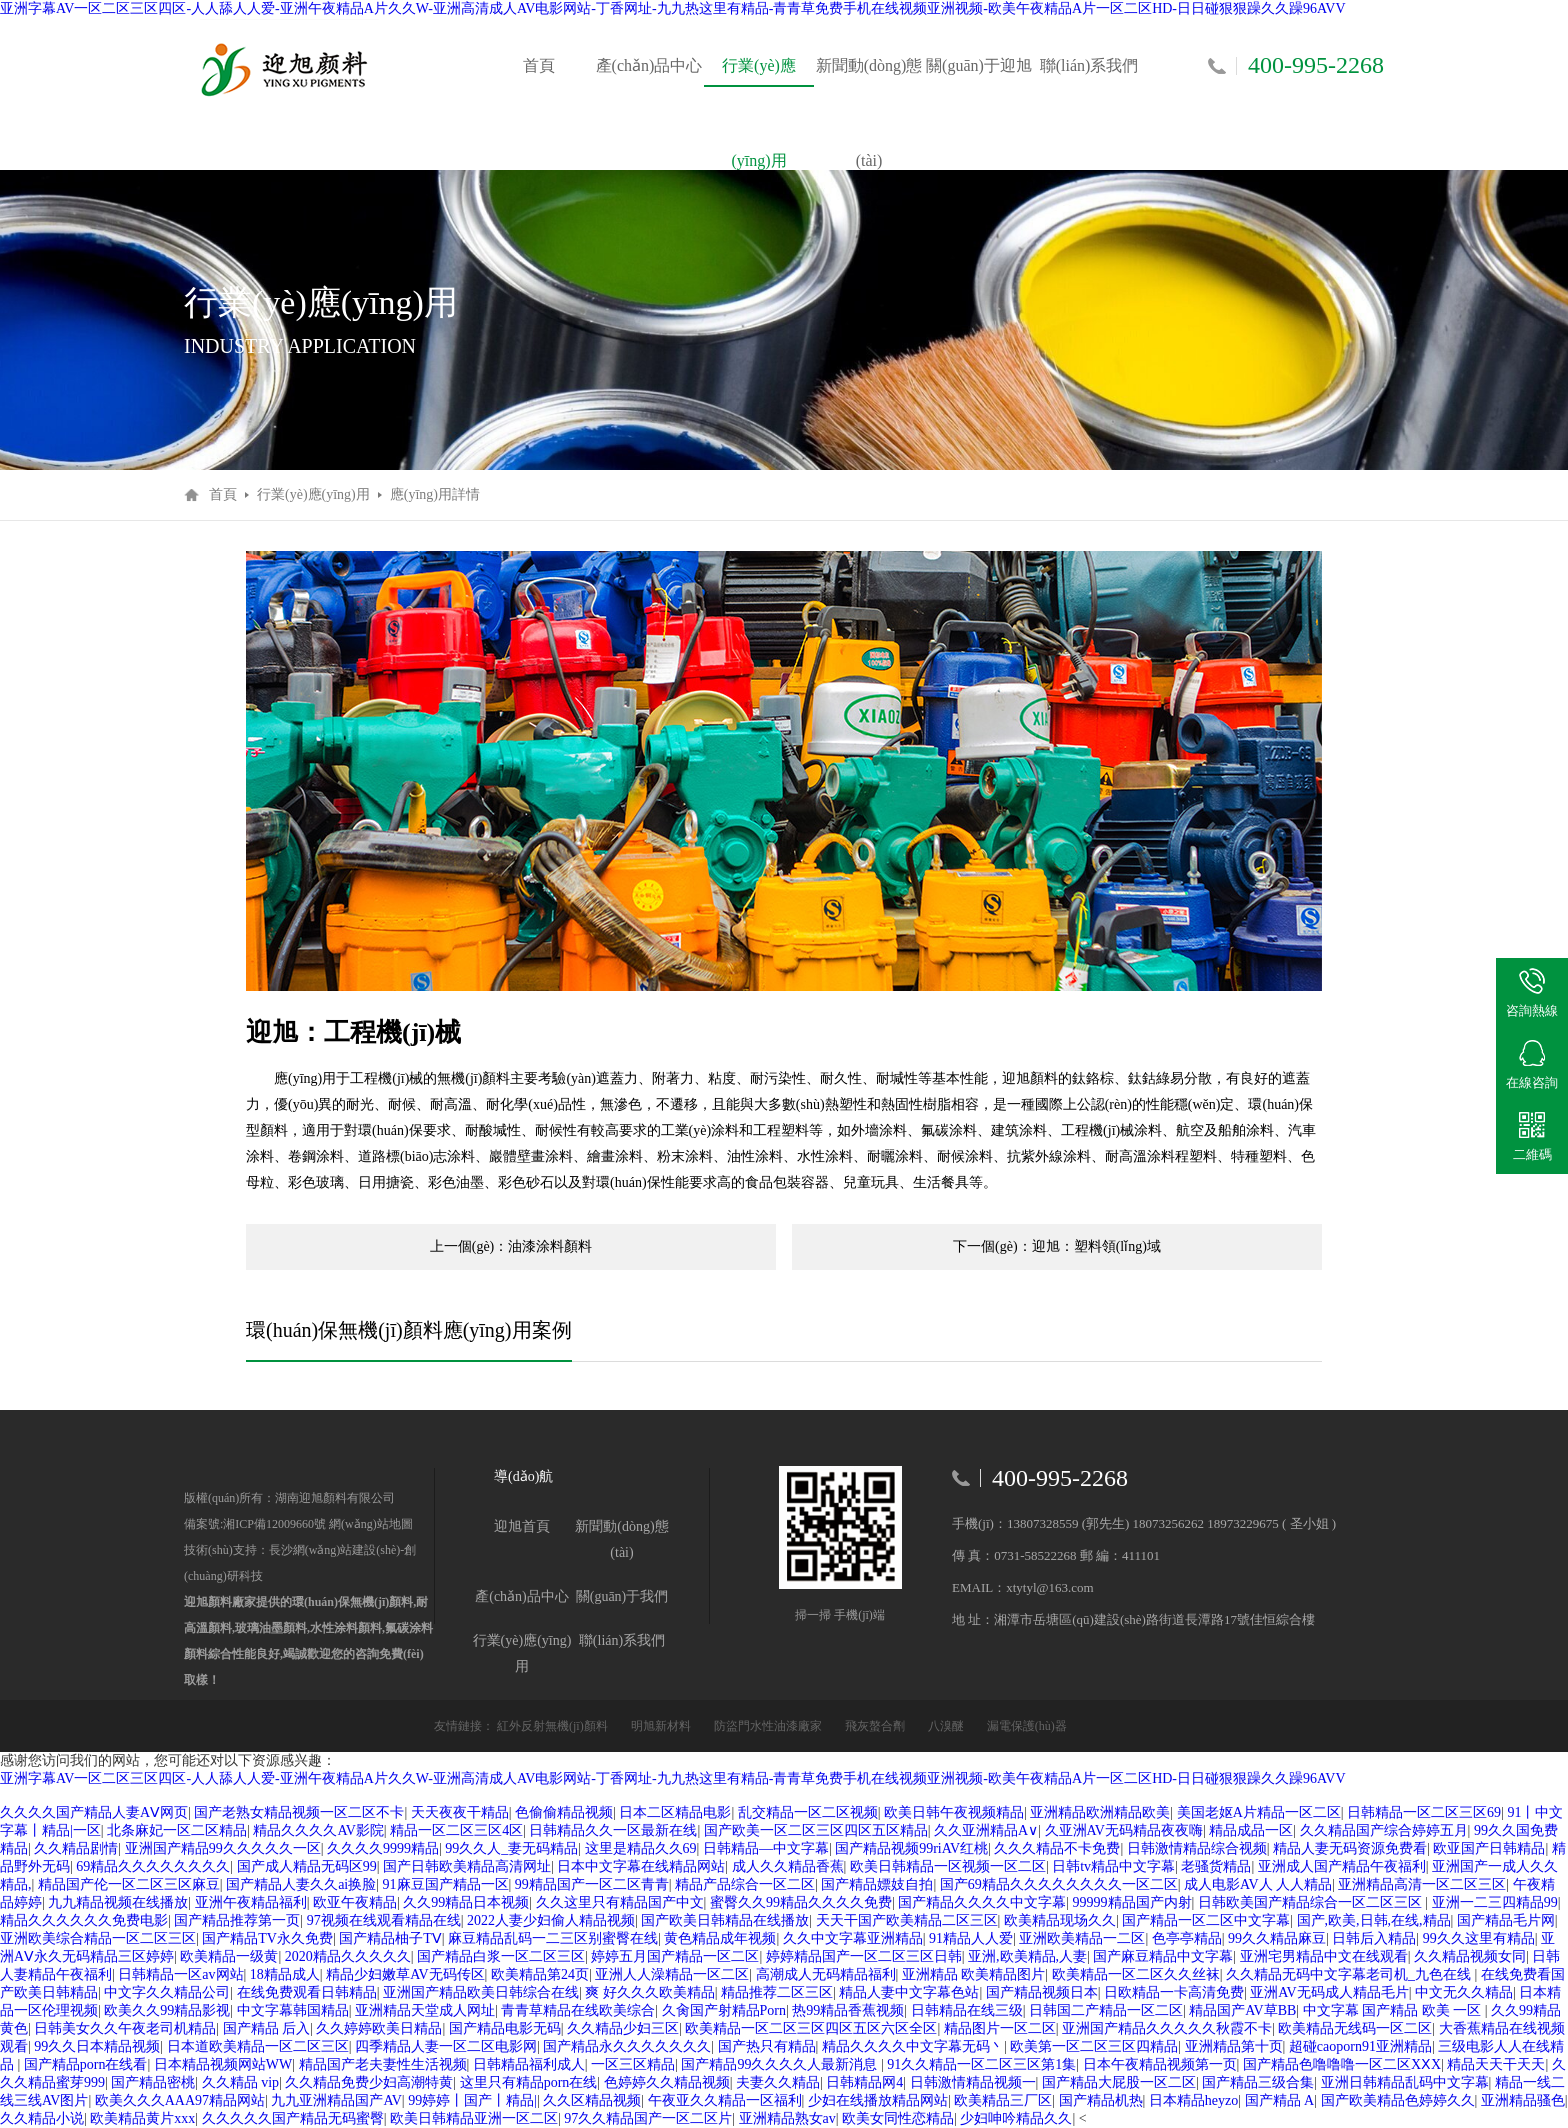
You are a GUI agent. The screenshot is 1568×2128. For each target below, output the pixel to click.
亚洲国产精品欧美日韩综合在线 (481, 1992)
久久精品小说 (42, 2118)
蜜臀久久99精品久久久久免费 (801, 1902)
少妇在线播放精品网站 (878, 2100)
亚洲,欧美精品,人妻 (1027, 1956)
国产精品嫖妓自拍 (877, 1884)
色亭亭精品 (1187, 1938)
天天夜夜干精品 (460, 1812)
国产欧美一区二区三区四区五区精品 (816, 1830)
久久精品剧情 (76, 1848)
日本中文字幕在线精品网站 (641, 1866)
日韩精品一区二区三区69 (1424, 1812)
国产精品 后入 (267, 2028)
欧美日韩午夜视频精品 (954, 1812)
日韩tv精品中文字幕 (1113, 1866)
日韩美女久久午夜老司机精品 (125, 2028)
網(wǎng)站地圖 (369, 1524)
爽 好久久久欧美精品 (650, 1992)
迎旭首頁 (522, 1526)
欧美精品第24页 (540, 1974)
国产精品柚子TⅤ (390, 1938)
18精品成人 (285, 1974)
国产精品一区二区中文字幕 (1206, 1920)
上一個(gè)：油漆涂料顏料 (511, 1246)
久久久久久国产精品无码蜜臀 (293, 2118)
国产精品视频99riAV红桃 (911, 1848)
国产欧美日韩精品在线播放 (725, 1920)
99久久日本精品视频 (97, 2046)
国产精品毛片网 (1506, 1920)
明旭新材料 (662, 1726)
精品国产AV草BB (1242, 2010)
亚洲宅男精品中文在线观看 (1324, 1956)
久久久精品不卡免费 (1057, 1848)
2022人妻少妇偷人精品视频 (551, 1920)
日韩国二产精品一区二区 (1106, 2010)
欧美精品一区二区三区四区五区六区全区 (811, 2028)
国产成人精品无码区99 (307, 1866)
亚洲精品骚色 (1523, 2100)
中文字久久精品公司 (167, 1992)
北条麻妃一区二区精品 (177, 1830)
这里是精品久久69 (641, 1848)
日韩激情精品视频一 (973, 2082)
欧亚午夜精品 (355, 1902)
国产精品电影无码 (505, 2028)
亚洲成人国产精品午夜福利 (1342, 1866)
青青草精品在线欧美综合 (578, 2010)
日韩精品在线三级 (967, 2010)
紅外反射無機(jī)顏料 (554, 1726)
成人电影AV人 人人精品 (1258, 1884)
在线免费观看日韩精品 (307, 1992)
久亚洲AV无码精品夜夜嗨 (1124, 1830)
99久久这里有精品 (1479, 1938)
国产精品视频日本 (1042, 1992)
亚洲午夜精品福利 (251, 1902)
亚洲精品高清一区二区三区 (1422, 1884)
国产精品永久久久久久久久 (627, 2046)
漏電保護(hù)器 (1027, 1726)
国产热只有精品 (767, 2046)
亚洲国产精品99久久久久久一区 (223, 1848)
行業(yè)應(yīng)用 (759, 85)
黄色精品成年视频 (720, 1938)
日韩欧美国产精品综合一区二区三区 (1312, 1902)
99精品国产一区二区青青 (592, 1884)
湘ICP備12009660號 (274, 1524)
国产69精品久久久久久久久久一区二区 (1059, 1884)
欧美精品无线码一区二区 (1355, 2028)
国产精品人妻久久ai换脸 (301, 1884)
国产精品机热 (1101, 2100)
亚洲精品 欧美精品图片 (974, 1974)
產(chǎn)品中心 (649, 65)
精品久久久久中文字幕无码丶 (913, 2046)
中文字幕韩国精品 (293, 2010)
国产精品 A (1280, 2100)
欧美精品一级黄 (229, 1956)
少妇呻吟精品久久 (1016, 2118)
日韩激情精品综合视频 (1197, 1848)
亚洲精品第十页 (1234, 2046)
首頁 (539, 65)
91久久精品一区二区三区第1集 (981, 2064)
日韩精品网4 (864, 2082)
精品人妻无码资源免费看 (1350, 1848)
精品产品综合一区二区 (745, 1884)
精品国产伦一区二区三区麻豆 (129, 1884)
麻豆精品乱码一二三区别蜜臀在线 (553, 1938)
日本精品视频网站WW (223, 2064)
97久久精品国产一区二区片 (648, 2118)
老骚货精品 (1216, 1866)
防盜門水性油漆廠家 (769, 1726)
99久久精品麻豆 (1277, 1938)
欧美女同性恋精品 (898, 2118)
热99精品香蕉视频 (848, 2010)
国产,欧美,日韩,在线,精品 (1374, 1920)
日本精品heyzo (1193, 2100)
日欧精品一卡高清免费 (1174, 1992)
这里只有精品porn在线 (529, 2082)
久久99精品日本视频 (466, 1902)
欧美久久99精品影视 (167, 2010)
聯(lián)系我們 (1089, 65)
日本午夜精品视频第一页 (1160, 2064)
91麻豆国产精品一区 (446, 1884)
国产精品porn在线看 (86, 2064)
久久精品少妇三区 (623, 2028)
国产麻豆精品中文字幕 (1163, 1956)
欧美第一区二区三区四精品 (1094, 2046)
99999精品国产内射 (1132, 1902)
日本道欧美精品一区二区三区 (258, 2046)
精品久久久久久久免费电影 (84, 1920)
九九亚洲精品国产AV (336, 2100)
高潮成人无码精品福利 (826, 1974)
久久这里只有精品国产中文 (620, 1902)
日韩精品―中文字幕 (766, 1848)
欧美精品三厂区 (1003, 2100)
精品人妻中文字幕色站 (909, 1992)
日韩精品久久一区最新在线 (613, 1830)
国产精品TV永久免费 (267, 1938)
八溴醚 (947, 1726)
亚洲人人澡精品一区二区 (672, 1974)
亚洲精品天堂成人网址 (425, 2010)
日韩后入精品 (1374, 1938)
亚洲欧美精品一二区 (1082, 1938)
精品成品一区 (1251, 1830)
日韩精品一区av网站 (180, 1974)
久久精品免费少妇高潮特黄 (369, 2082)
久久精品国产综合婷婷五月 (1384, 1830)
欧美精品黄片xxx (142, 2118)
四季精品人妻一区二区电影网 (446, 2046)
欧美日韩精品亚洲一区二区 (474, 2118)
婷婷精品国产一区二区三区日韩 (864, 1956)
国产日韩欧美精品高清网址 (467, 1866)
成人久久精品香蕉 (788, 1866)
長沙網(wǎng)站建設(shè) (335, 1550)
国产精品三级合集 (1258, 2082)
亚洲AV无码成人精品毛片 (1329, 1992)
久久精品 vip (240, 2082)
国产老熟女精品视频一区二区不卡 (299, 1812)
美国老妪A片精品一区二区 (1259, 1812)
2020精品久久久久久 (348, 1956)
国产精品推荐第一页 (237, 1920)
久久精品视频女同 (1470, 1956)
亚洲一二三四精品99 (1495, 1902)
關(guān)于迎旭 (979, 65)
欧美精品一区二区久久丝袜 (1136, 1974)
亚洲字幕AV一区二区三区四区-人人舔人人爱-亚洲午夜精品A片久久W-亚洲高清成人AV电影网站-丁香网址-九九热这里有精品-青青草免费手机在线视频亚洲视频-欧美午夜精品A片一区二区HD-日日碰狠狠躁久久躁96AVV (673, 8)
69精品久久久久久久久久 (153, 1866)
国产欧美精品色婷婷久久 (1398, 2100)
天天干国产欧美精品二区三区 (907, 1920)
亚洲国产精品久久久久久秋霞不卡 (1167, 2028)
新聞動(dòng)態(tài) (869, 85)
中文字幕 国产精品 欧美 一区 (1394, 2010)
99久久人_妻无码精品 (511, 1848)
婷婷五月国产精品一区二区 (675, 1956)
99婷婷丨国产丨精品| (472, 2100)
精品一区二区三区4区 (456, 1830)
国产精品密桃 (153, 2082)
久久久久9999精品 (383, 1848)
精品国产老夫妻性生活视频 (383, 2064)
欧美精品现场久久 (1060, 1920)
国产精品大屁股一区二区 (1119, 2082)
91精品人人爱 (971, 1938)
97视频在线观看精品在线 (384, 1920)
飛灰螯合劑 (876, 1726)
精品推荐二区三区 (777, 1992)
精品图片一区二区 (1000, 2028)
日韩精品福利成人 (529, 2064)
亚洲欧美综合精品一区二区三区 (98, 1938)
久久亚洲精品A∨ (986, 1830)
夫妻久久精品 (778, 2082)
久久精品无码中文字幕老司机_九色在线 (1350, 1974)
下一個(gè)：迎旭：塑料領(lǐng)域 (1057, 1246)
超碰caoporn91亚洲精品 (1360, 2046)
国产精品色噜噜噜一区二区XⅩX (1342, 2064)
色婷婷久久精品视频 (667, 2082)
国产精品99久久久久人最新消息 (781, 2064)
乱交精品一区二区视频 (808, 1812)
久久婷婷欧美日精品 (379, 2028)
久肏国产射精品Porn (724, 2010)
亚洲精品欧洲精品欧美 (1100, 1812)
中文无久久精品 (1464, 1992)
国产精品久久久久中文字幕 (982, 1902)
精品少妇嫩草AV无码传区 (405, 1974)
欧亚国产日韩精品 (1489, 1848)
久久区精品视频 (592, 2100)
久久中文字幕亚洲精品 (853, 1938)
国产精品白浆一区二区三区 (501, 1956)
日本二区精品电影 (675, 1812)
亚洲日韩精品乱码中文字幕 (1405, 2082)
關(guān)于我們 (622, 1596)
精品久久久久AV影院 (318, 1830)
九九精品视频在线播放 (118, 1902)
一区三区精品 (633, 2064)
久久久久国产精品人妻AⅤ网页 (94, 1812)
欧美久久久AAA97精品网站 (180, 2100)
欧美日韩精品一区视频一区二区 (948, 1866)
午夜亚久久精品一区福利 (725, 2100)
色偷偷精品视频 (564, 1812)
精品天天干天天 (1496, 2064)
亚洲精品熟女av (787, 2118)
